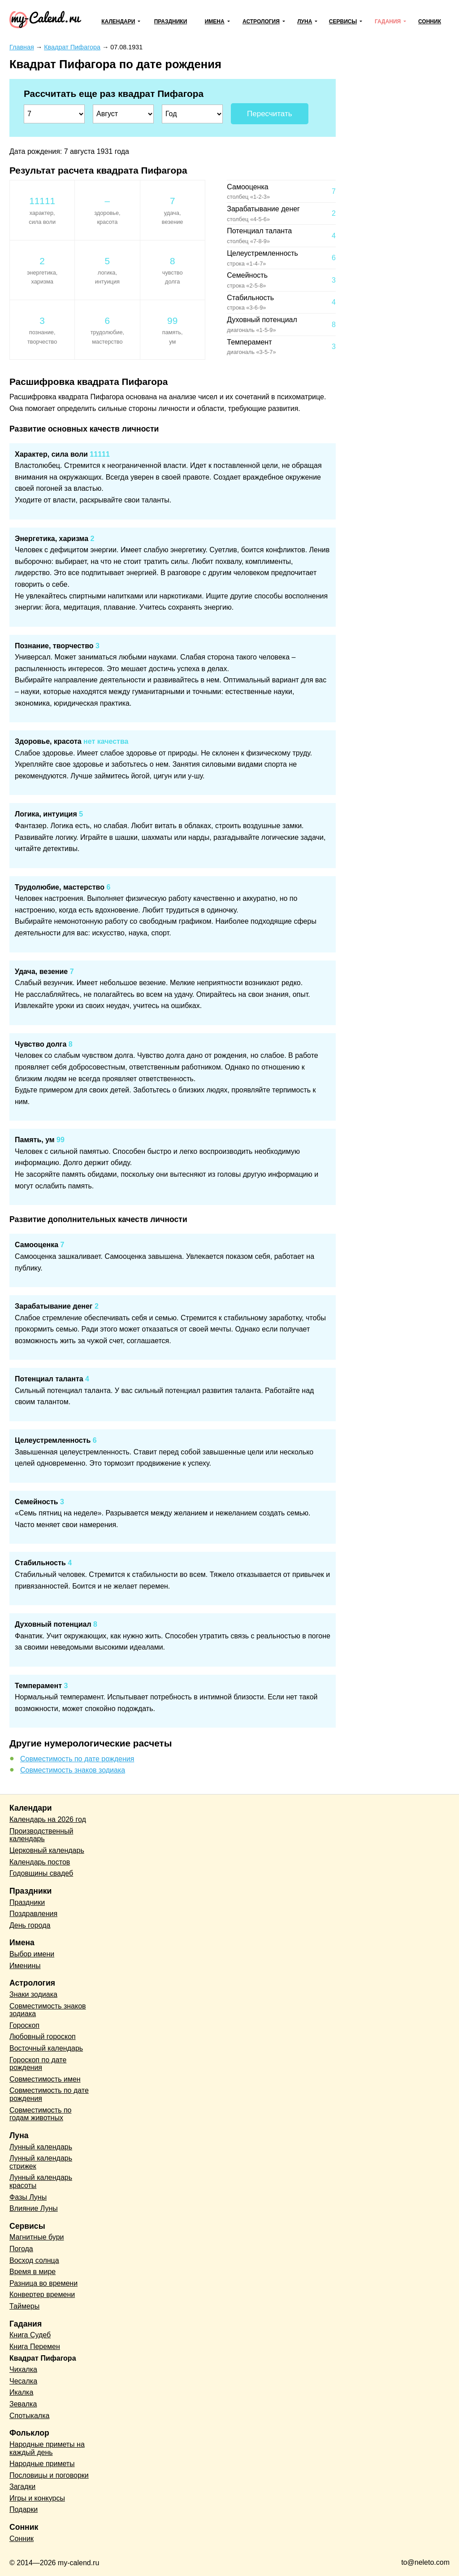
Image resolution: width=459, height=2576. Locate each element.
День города (29, 1925)
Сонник (429, 21)
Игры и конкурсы (37, 2498)
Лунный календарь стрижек (40, 2162)
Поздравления (33, 1913)
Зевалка (23, 2404)
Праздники (170, 21)
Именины (25, 1965)
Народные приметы (42, 2463)
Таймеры (24, 2306)
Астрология (261, 21)
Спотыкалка (29, 2415)
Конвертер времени (42, 2294)
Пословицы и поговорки (49, 2475)
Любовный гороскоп (42, 2036)
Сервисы (343, 21)
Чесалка (23, 2381)
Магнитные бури (36, 2237)
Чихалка (23, 2369)
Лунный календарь (40, 2147)
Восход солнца (34, 2260)
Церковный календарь (46, 1850)
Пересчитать (269, 113)
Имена (215, 21)
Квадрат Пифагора (42, 2358)
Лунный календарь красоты (40, 2181)
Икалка (21, 2392)
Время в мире (32, 2271)
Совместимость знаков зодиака (72, 1770)
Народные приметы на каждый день (47, 2448)
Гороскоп (24, 2025)
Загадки (22, 2486)
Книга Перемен (34, 2346)
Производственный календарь (41, 1835)
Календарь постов (39, 1862)
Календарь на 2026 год (47, 1819)
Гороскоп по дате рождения (37, 2064)
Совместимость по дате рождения (77, 1759)
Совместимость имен (45, 2079)
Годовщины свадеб (41, 1873)
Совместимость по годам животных (40, 2114)
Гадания (388, 21)
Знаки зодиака (33, 1994)
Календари (118, 21)
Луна (304, 21)
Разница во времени (43, 2283)
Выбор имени (31, 1954)
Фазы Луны (28, 2197)
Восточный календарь (46, 2048)
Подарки (23, 2509)
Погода (21, 2249)
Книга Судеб (30, 2335)
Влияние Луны (33, 2208)
